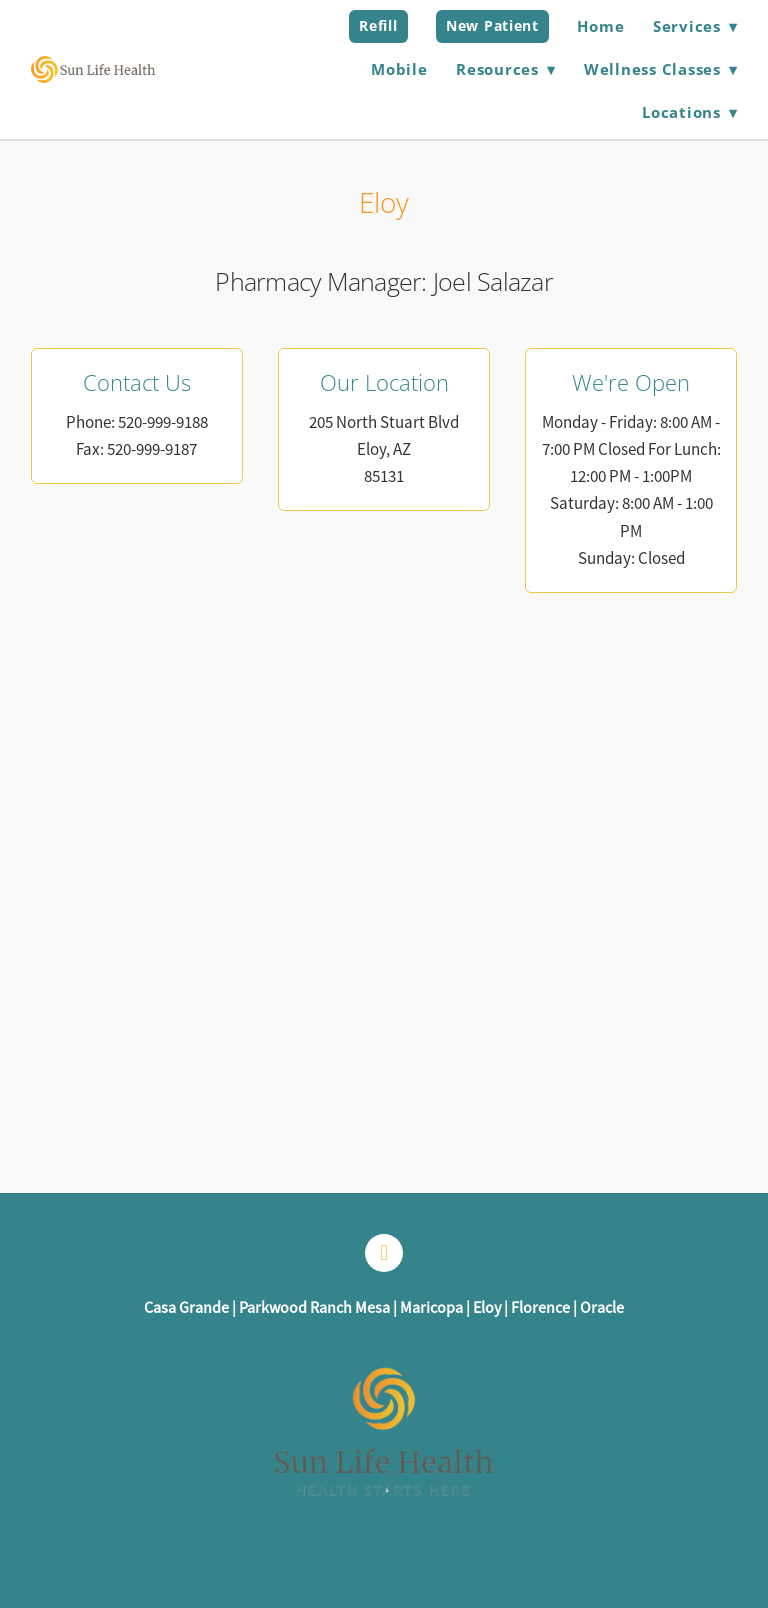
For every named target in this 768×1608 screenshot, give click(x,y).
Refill (378, 25)
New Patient (492, 25)
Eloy (487, 1308)
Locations (689, 112)
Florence (540, 1308)
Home (600, 26)
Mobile (399, 69)
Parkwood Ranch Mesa (314, 1308)
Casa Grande (186, 1308)
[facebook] (384, 1253)
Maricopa (431, 1308)
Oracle (602, 1308)
